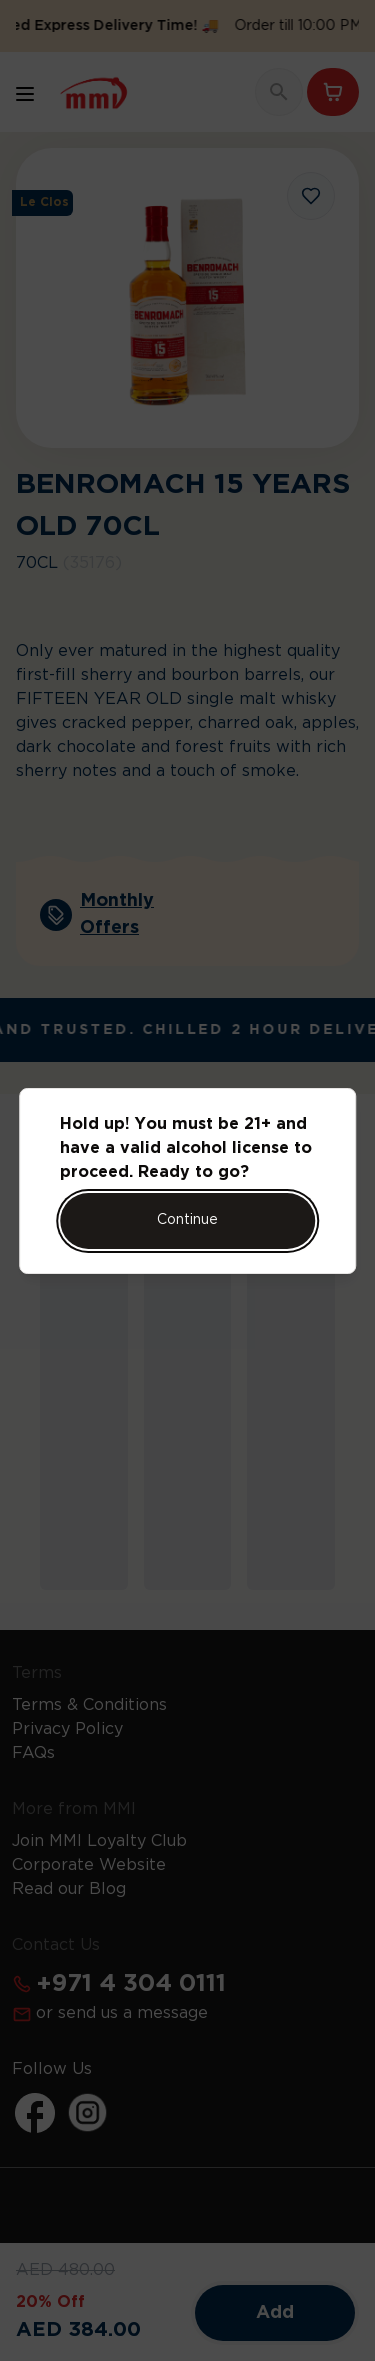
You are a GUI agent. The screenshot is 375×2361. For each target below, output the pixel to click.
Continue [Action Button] (187, 1220)
